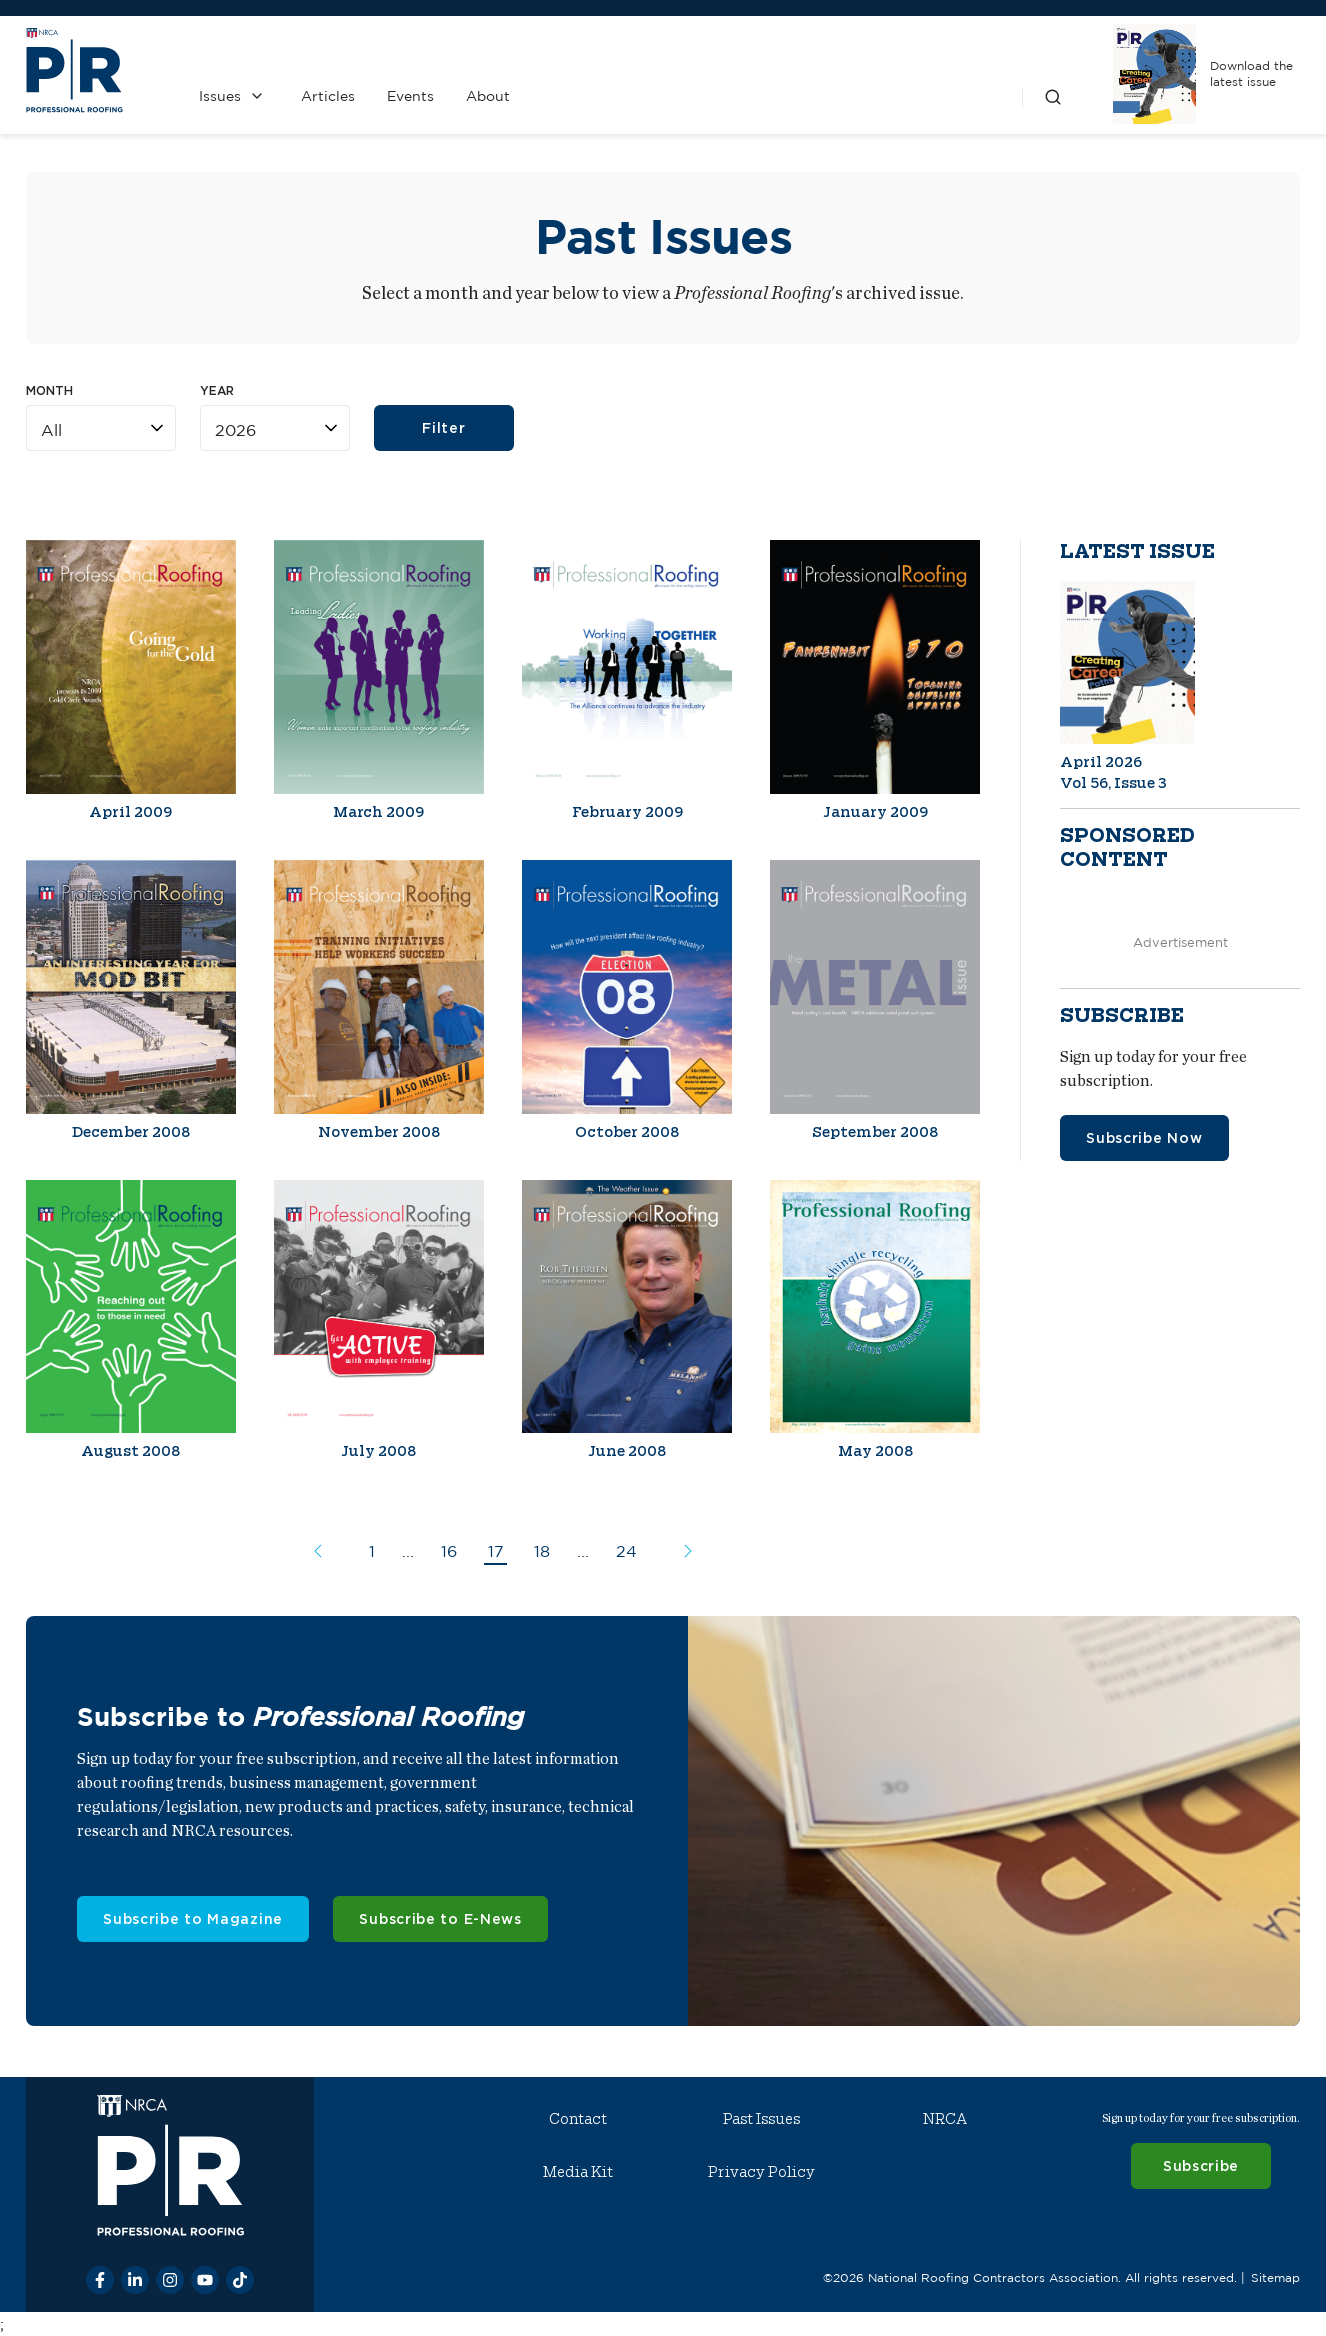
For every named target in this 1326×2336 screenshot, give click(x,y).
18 (542, 1551)
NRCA (945, 2119)
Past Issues (761, 2119)
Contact (578, 2119)
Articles (328, 96)
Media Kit (578, 2172)
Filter (443, 427)
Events (410, 96)
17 (496, 1551)
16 (449, 1551)
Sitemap (1275, 2277)
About (488, 96)
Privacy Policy (761, 2172)
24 (626, 1551)
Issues (220, 96)
